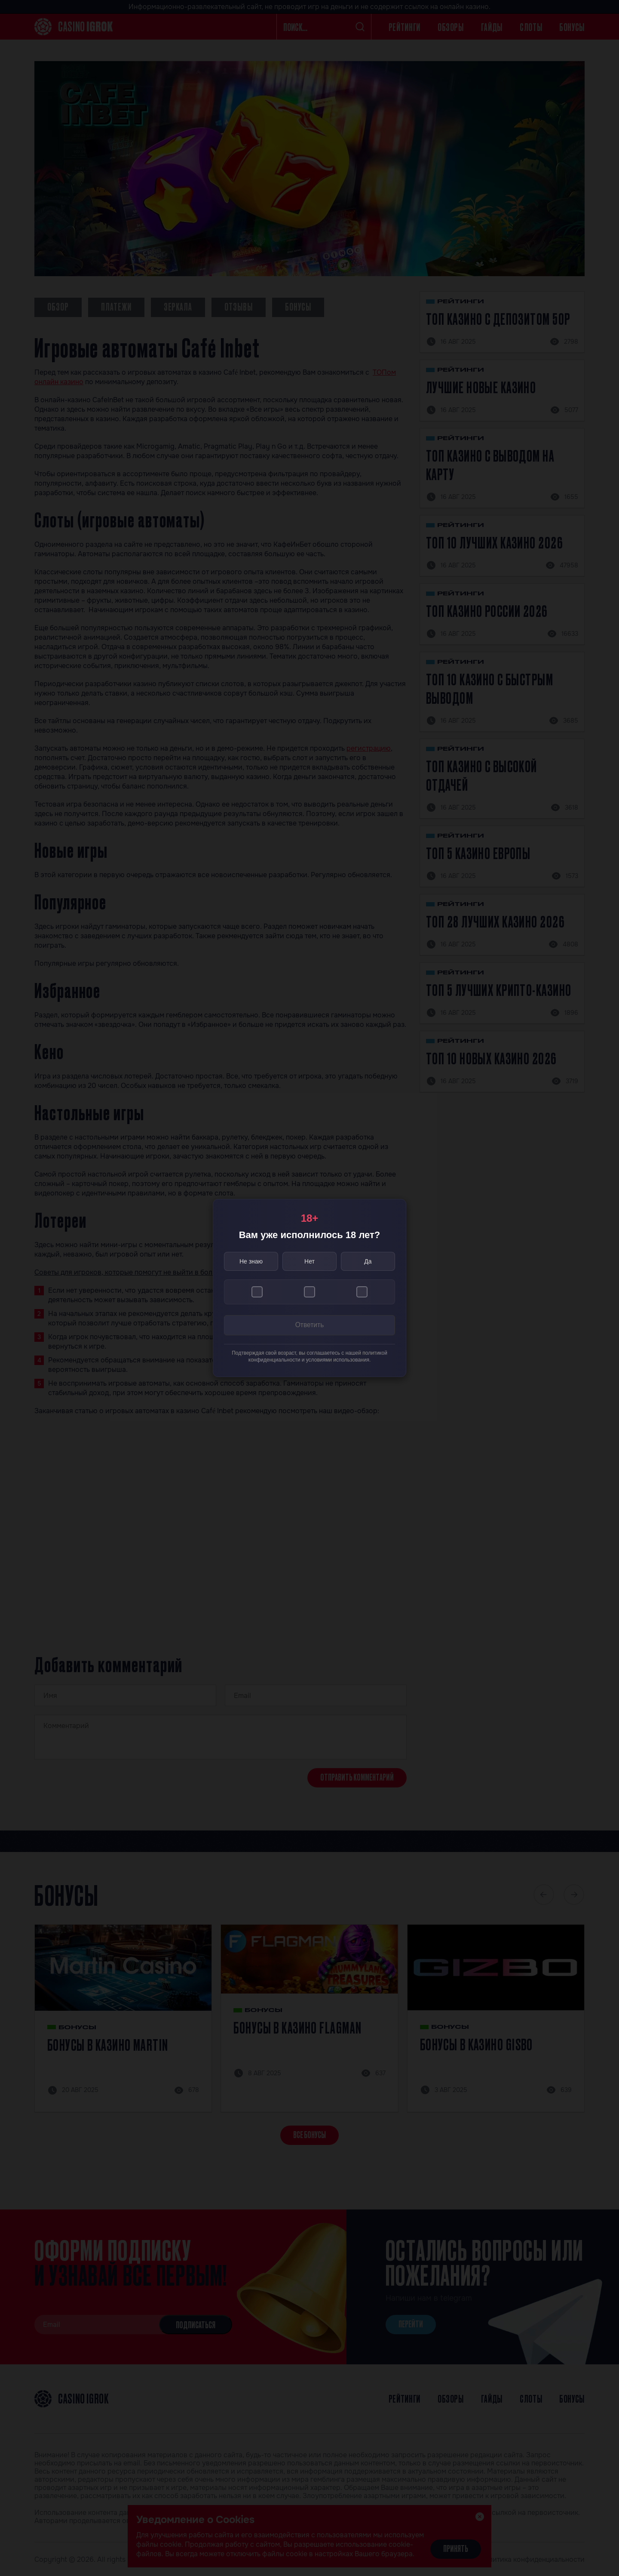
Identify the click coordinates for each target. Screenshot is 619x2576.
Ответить (309, 1325)
